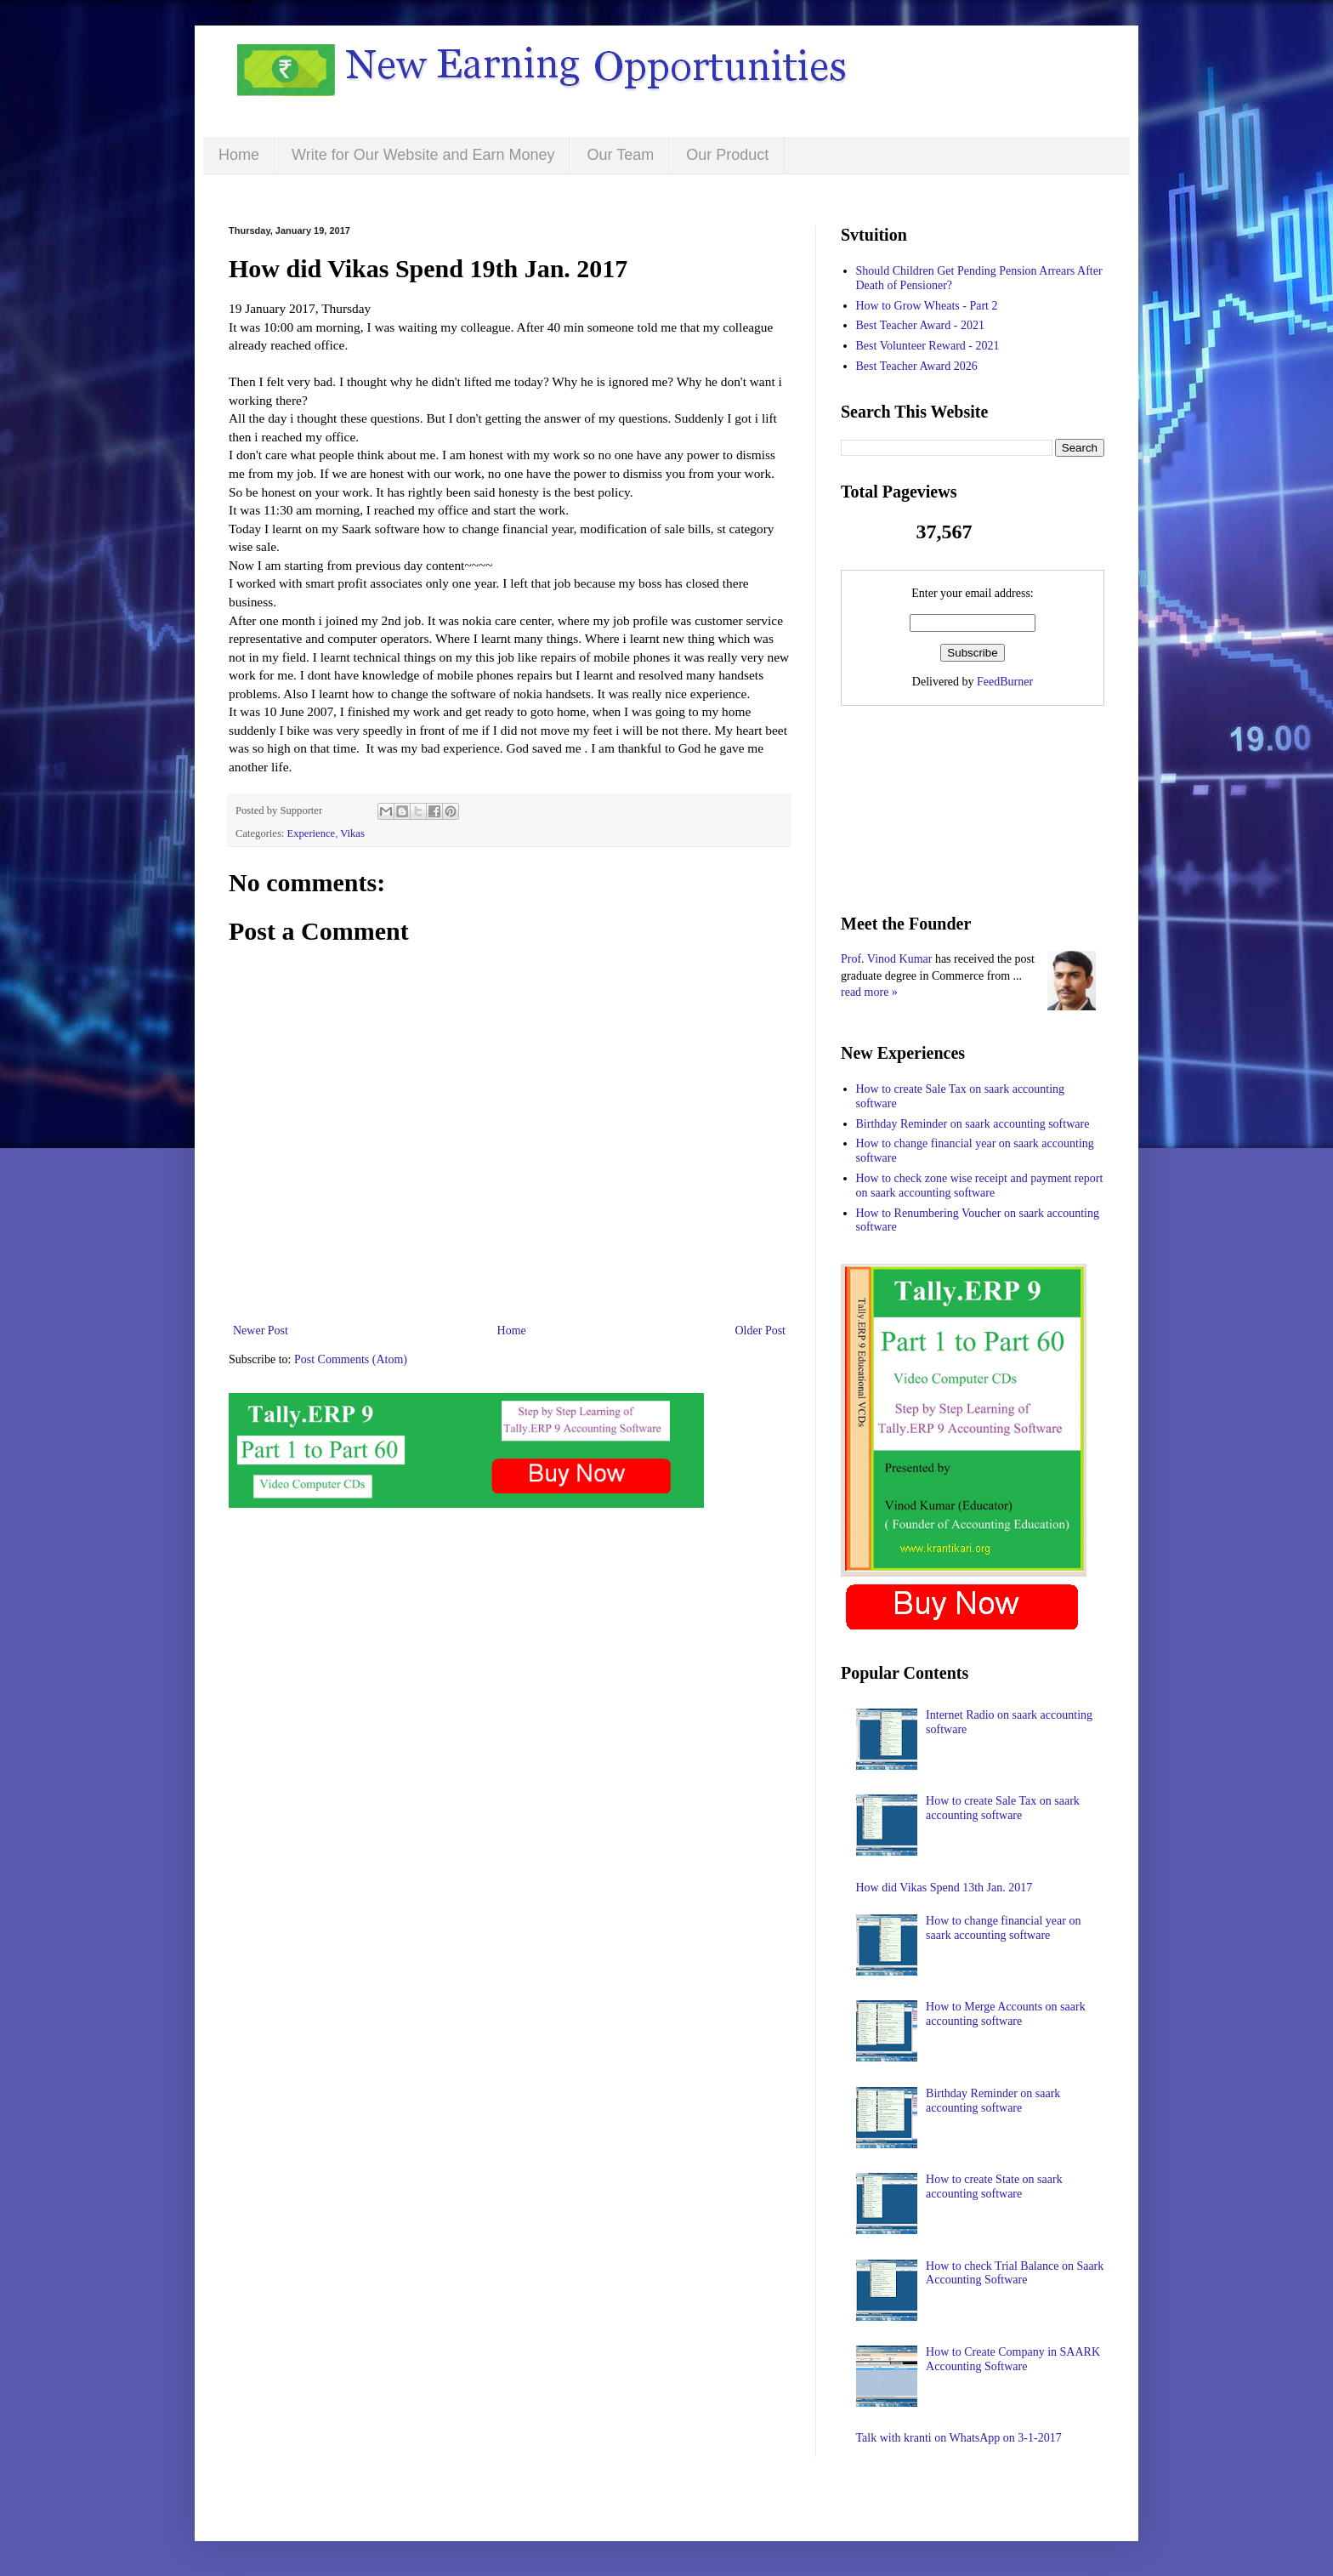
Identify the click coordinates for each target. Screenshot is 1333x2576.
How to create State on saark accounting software (994, 2186)
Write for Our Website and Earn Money (423, 154)
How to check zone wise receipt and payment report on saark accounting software (979, 1185)
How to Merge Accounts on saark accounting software (1006, 2013)
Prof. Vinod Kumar (886, 958)
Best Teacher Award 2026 (917, 366)
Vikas (352, 833)
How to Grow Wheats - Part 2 (927, 305)
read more (864, 992)
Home (238, 154)
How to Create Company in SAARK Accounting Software (1013, 2359)
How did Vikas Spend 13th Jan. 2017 (944, 1887)
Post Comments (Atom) (350, 1359)
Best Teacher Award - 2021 (920, 325)
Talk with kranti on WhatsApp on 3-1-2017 (959, 2437)
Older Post (760, 1330)
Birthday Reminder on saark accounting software (973, 1123)
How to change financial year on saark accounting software (1003, 1928)
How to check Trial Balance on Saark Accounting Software (1014, 2273)
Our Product (727, 154)
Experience (311, 833)
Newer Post (260, 1330)
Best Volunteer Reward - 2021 (928, 345)
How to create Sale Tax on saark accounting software (1003, 1808)
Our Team (620, 154)
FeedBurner (1005, 681)
